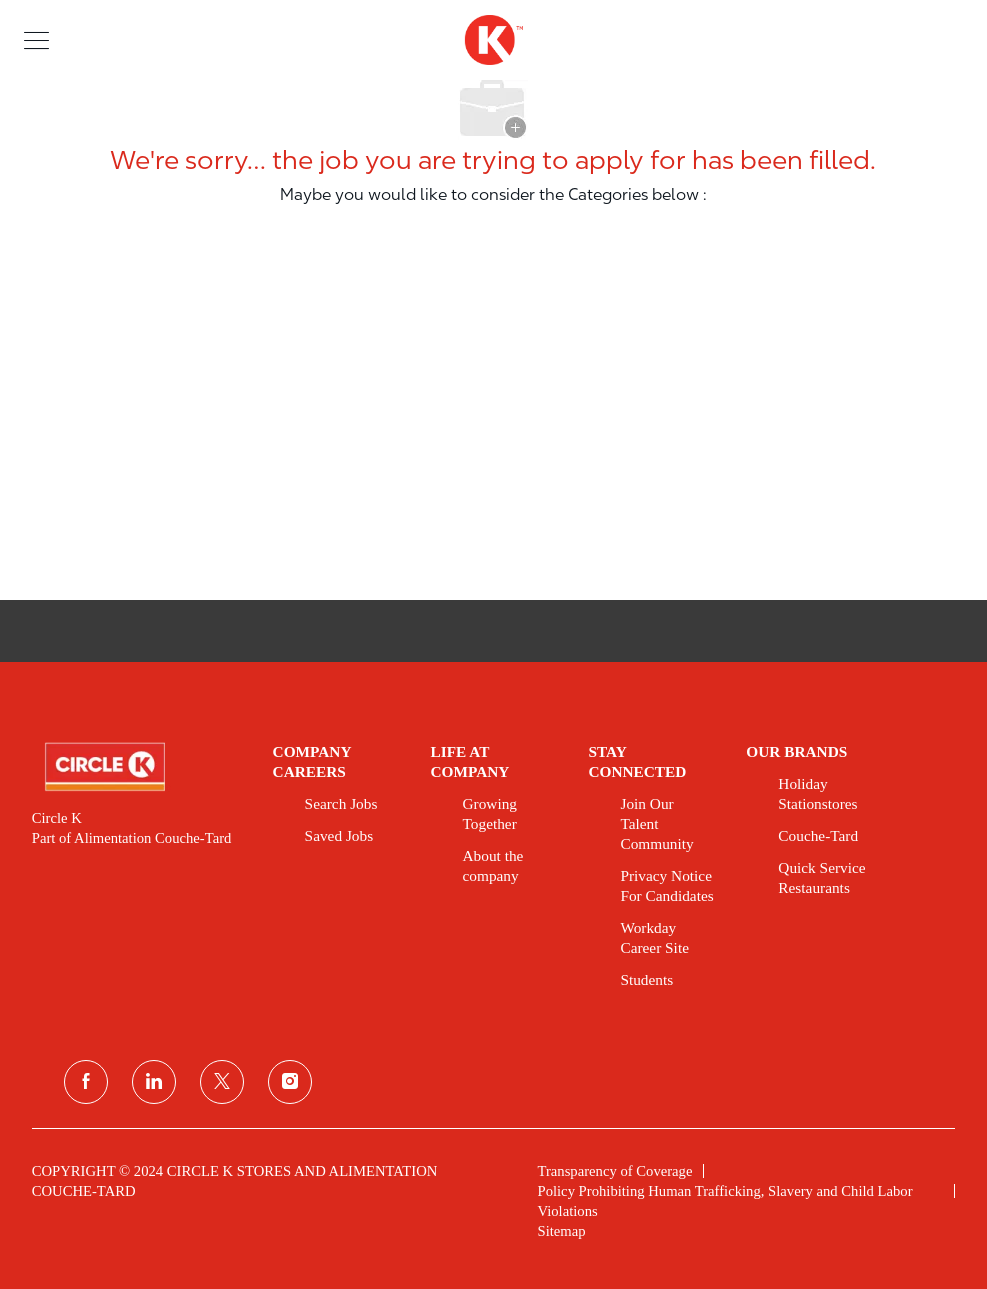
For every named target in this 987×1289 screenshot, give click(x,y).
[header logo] (493, 40)
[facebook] (86, 1082)
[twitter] (222, 1082)
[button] (36, 39)
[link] (138, 767)
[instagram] (290, 1082)
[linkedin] (154, 1082)
